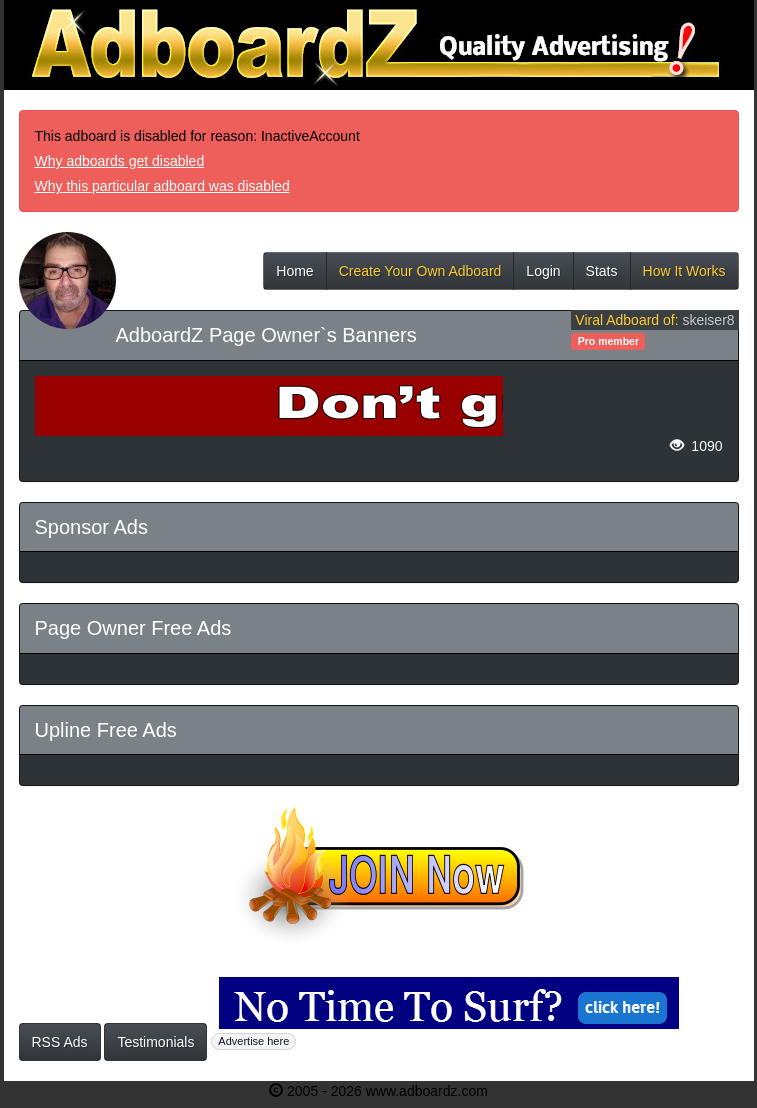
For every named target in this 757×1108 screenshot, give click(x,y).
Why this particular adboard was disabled (162, 186)
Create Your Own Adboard (420, 276)
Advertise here (253, 1041)
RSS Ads (60, 1042)
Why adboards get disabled (120, 161)
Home (294, 276)
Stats (602, 276)
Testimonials (155, 1042)
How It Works (684, 276)
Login (543, 276)
